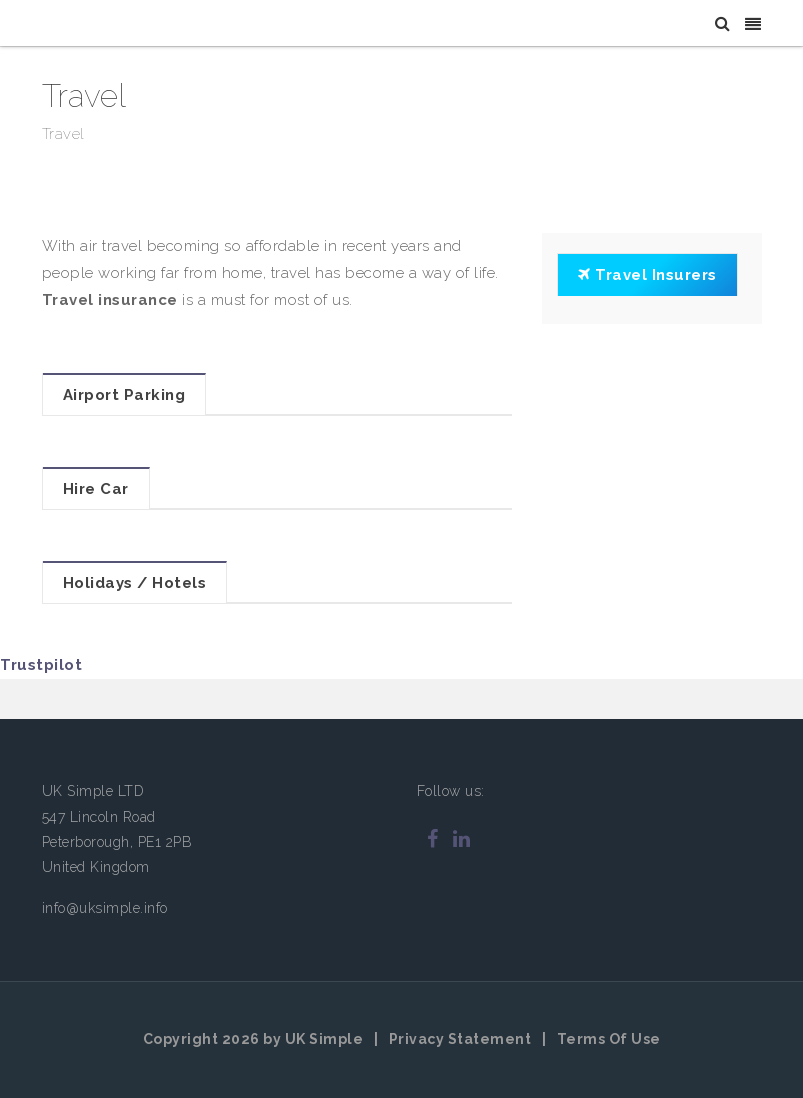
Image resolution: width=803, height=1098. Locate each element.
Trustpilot (41, 665)
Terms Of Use (609, 1039)
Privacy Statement (460, 1039)
